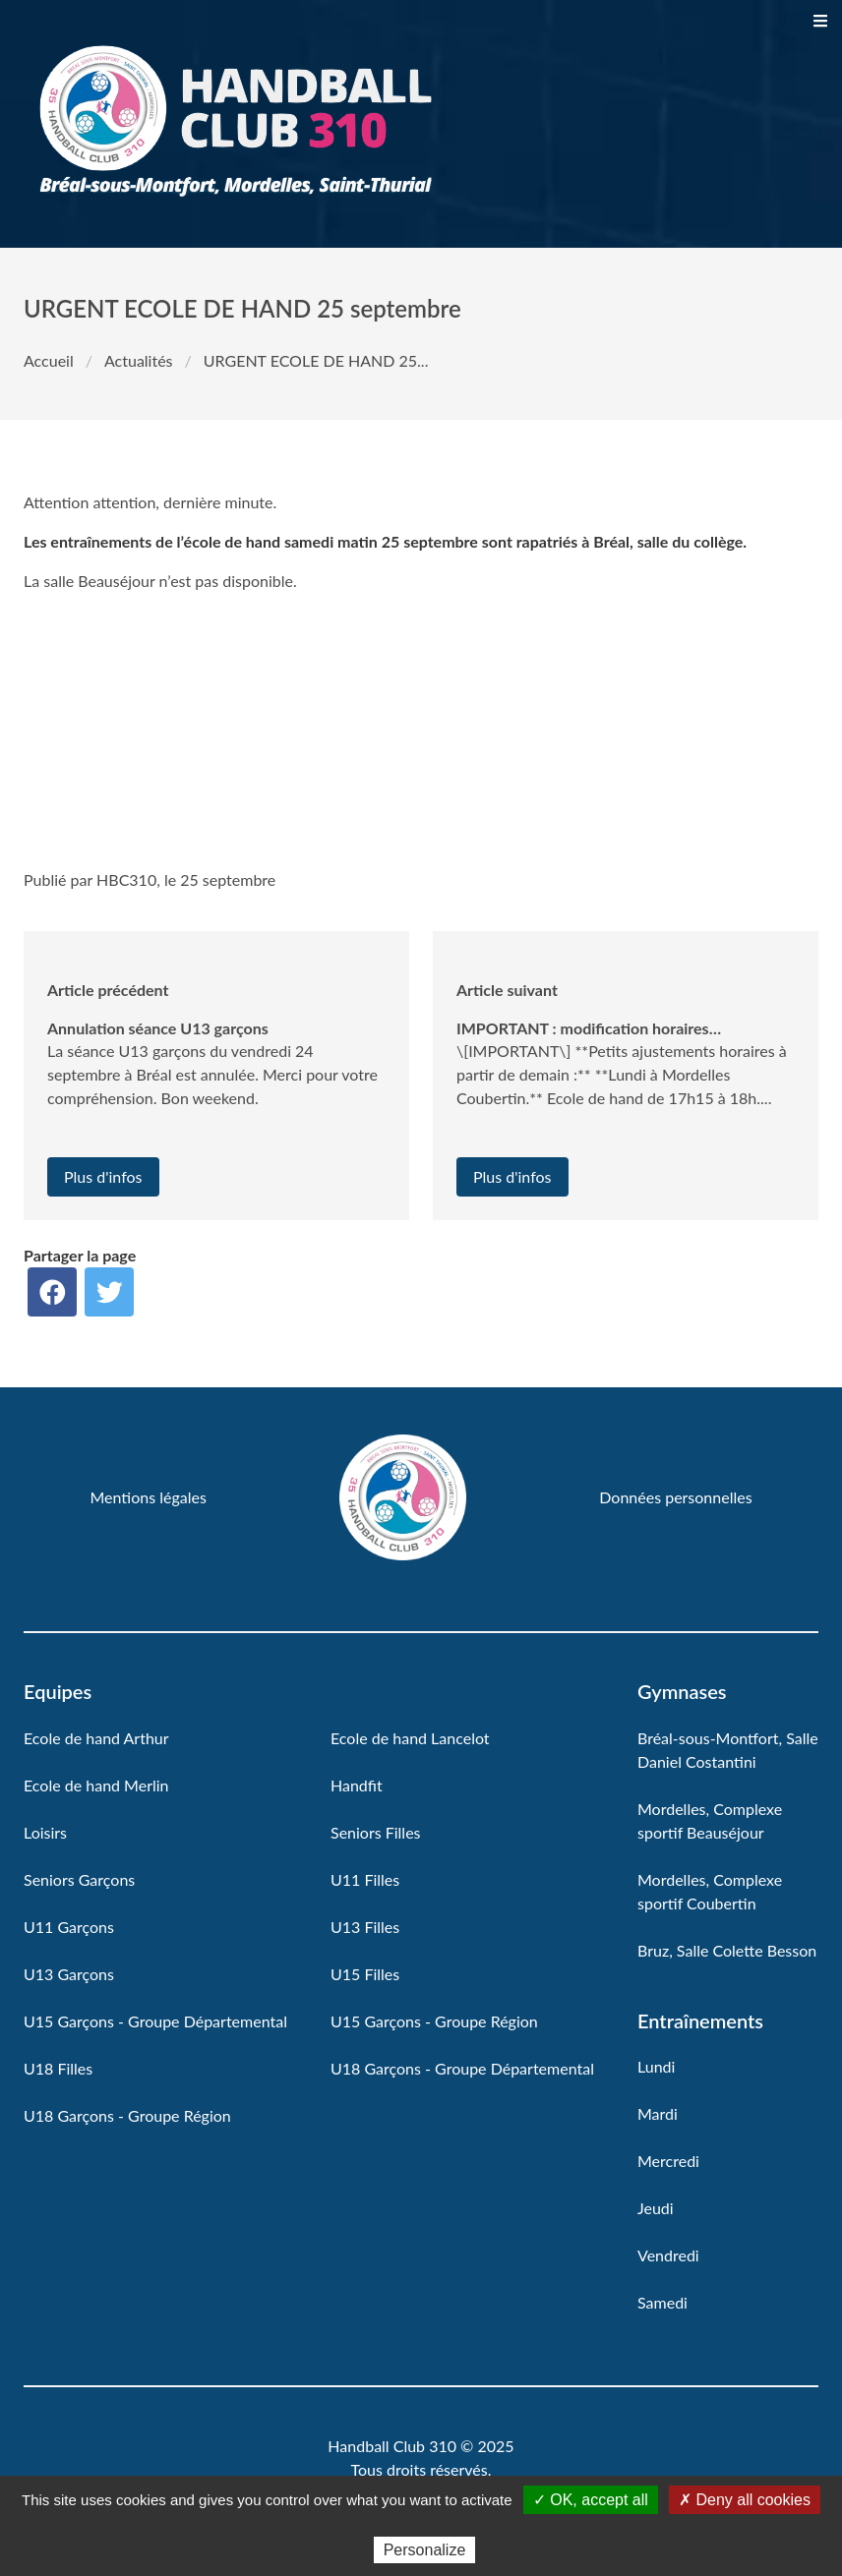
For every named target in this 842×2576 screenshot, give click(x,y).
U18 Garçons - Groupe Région (127, 2115)
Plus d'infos (103, 1176)
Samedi (662, 2302)
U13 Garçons (69, 1973)
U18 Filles (58, 2068)
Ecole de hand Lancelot (410, 1737)
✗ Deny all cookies (745, 2499)
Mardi (657, 2113)
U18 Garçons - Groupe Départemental (462, 2068)
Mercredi (668, 2160)
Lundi (656, 2066)
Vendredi (668, 2255)
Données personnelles (675, 1497)
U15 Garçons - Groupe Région (434, 2021)
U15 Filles (365, 1973)
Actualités (138, 360)
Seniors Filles (376, 1832)
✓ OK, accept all (590, 2499)
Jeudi (655, 2207)
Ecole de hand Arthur (96, 1737)
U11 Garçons (69, 1926)
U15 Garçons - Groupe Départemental (155, 2021)
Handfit (357, 1785)
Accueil (49, 360)
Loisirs (45, 1832)
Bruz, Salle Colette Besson (726, 1950)
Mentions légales (148, 1497)
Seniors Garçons (79, 1879)
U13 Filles (365, 1926)
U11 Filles (365, 1879)
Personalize (425, 2550)
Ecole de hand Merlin (96, 1785)
